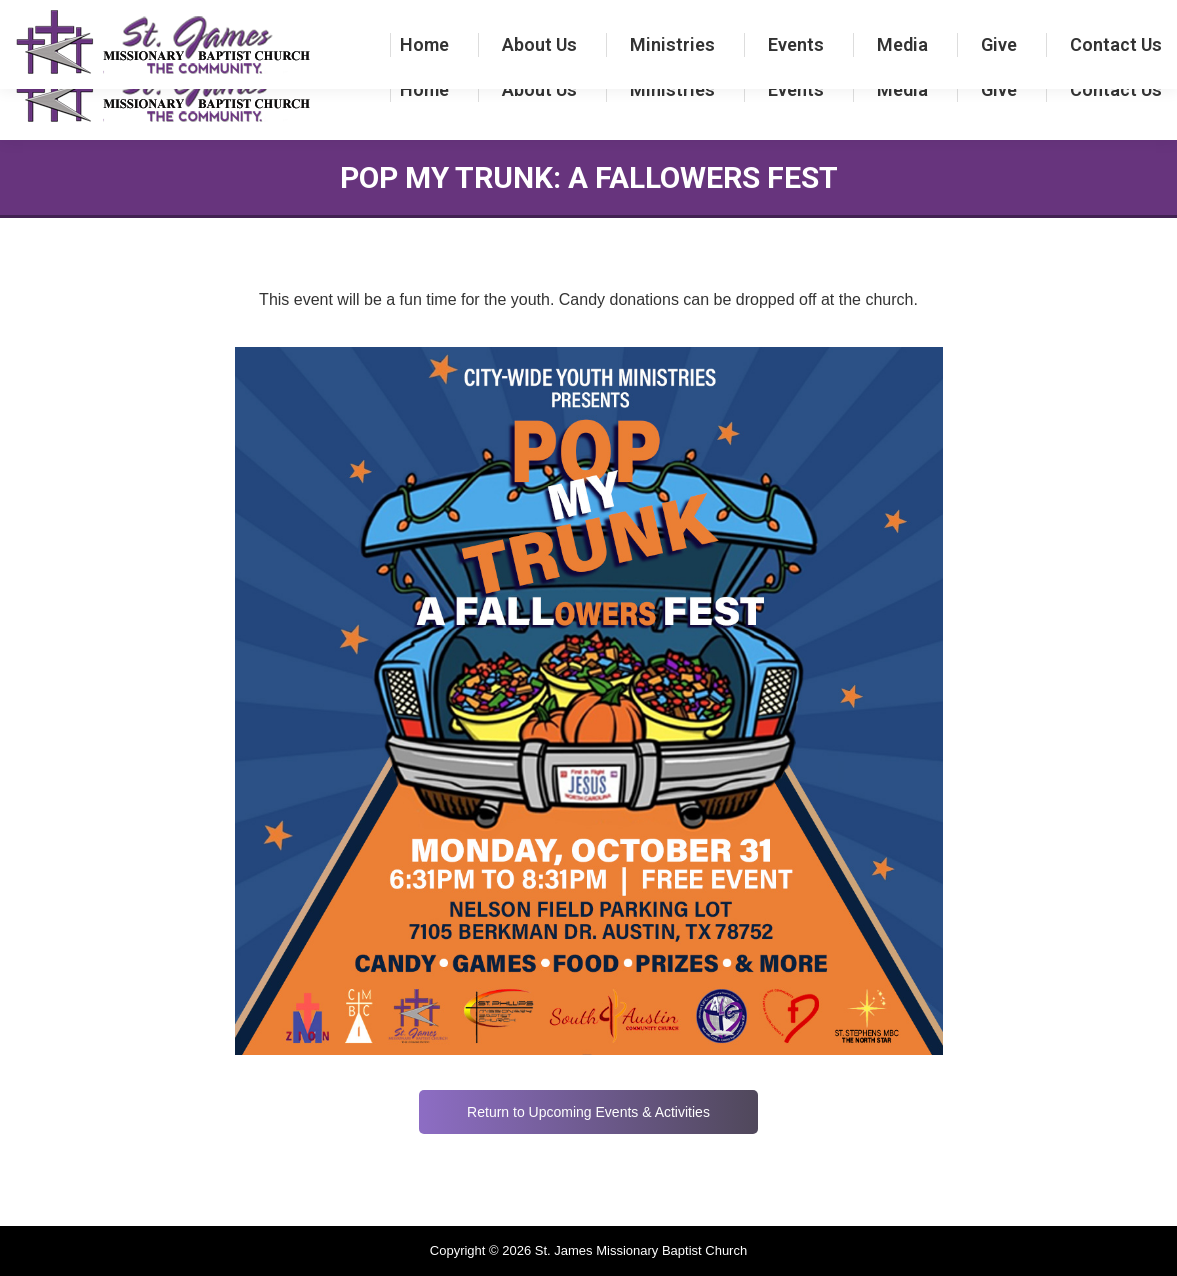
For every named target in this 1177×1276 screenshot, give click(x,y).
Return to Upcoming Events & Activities (588, 1112)
